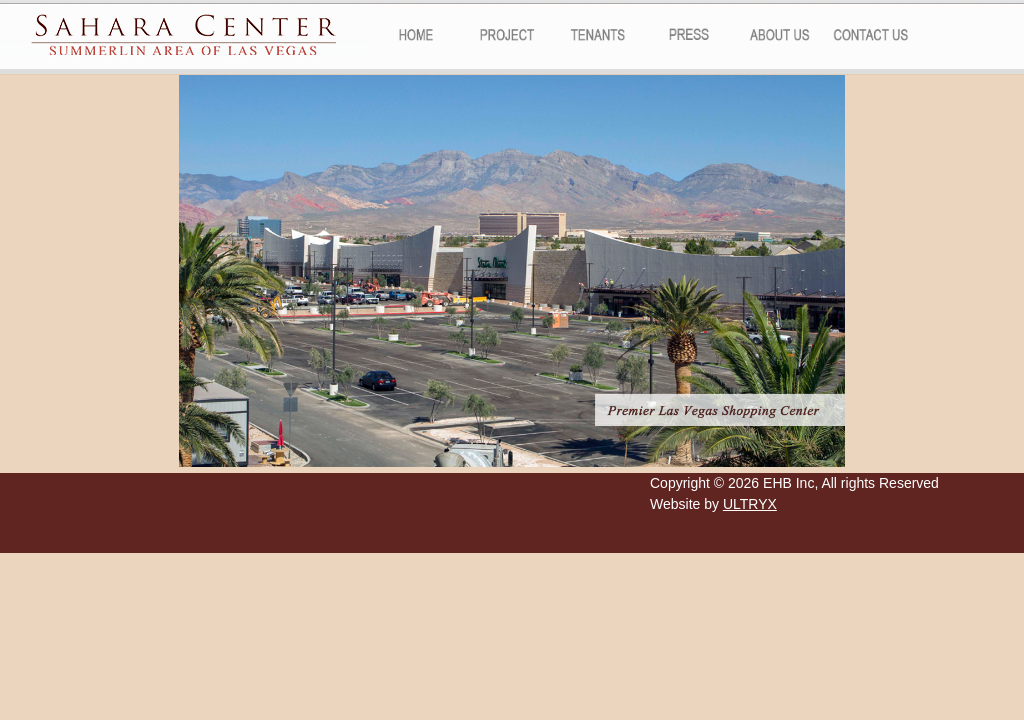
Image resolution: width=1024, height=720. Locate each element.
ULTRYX (750, 504)
